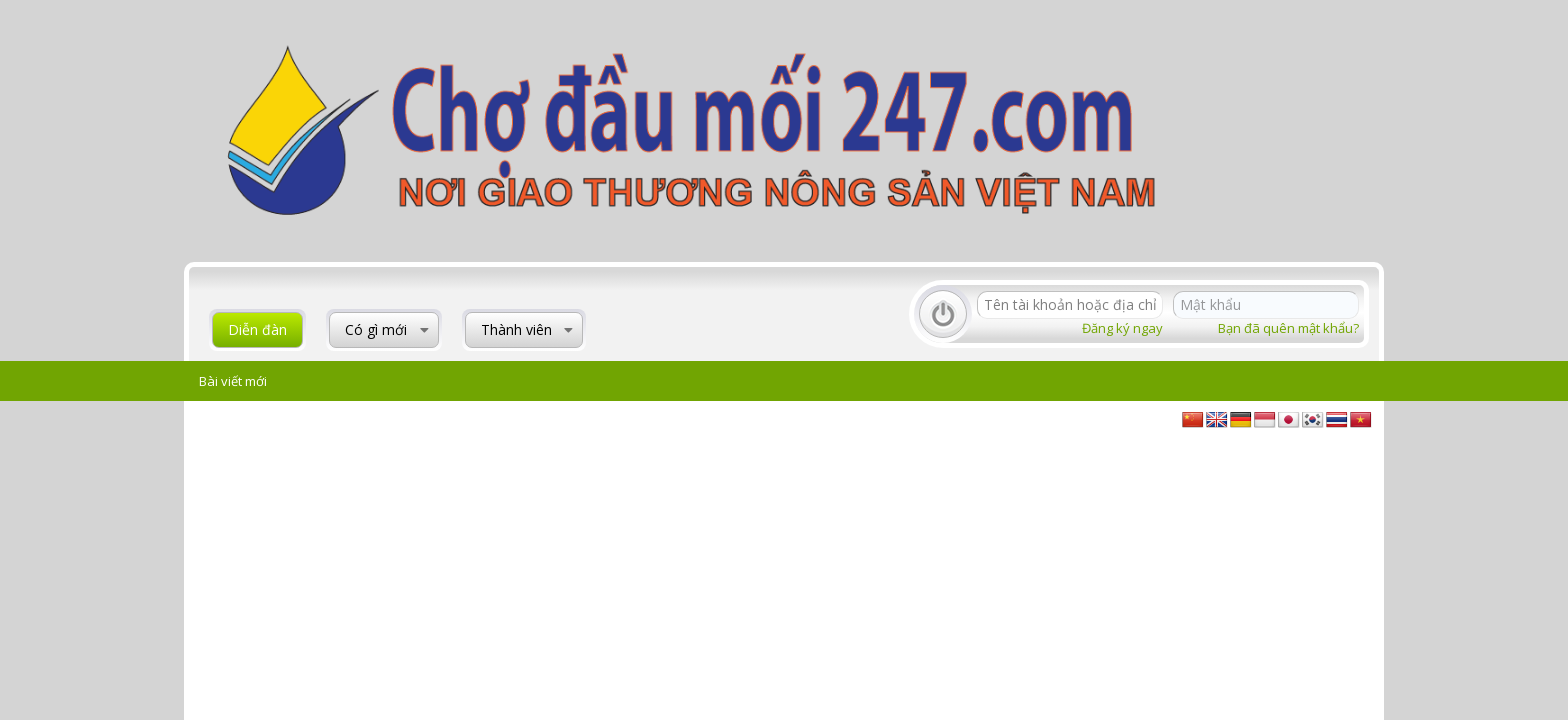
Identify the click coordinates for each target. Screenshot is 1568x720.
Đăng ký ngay (1122, 328)
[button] (424, 330)
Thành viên (516, 329)
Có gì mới (376, 329)
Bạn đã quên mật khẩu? (1288, 328)
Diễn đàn (257, 329)
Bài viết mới (233, 381)
